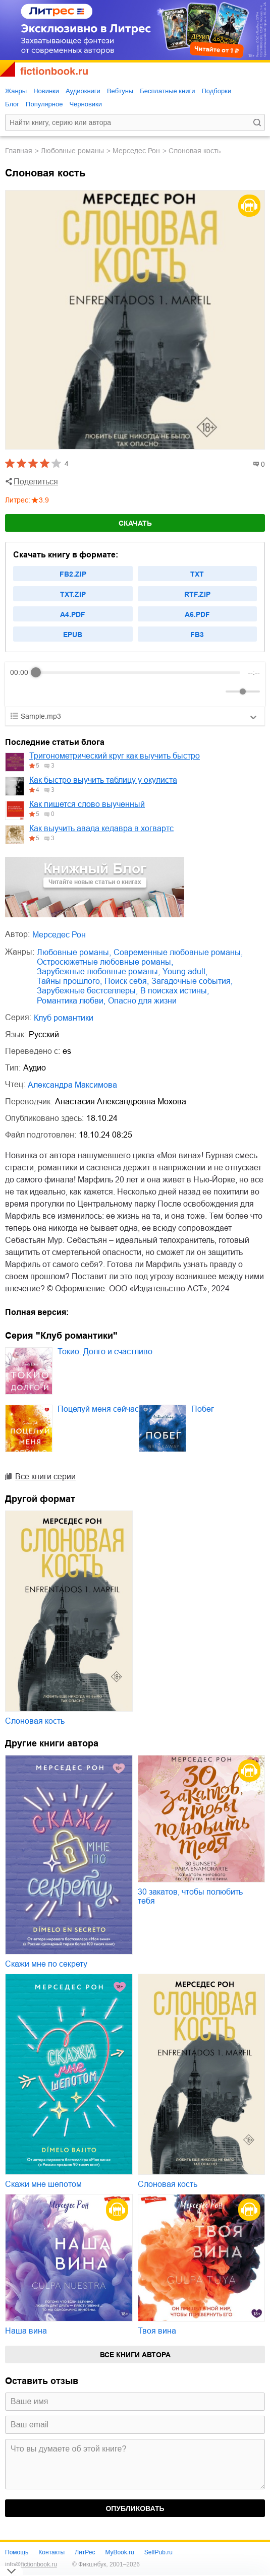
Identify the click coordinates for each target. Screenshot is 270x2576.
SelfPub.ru (158, 2552)
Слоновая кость (35, 1721)
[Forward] (64, 692)
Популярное (44, 104)
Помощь (16, 2552)
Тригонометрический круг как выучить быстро (114, 755)
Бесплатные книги (167, 91)
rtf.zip (197, 594)
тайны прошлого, (69, 981)
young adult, (185, 971)
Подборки (216, 91)
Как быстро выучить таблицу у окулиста (103, 780)
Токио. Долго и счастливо (105, 1351)
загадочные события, (192, 981)
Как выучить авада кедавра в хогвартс (101, 828)
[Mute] (216, 691)
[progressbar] (138, 672)
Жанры (16, 91)
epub (72, 635)
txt (197, 574)
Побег (202, 1409)
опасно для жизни (142, 1000)
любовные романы (72, 151)
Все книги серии (45, 1476)
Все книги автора (135, 2355)
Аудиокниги (83, 91)
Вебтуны (120, 91)
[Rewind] (20, 692)
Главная (18, 151)
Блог (12, 104)
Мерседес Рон (136, 151)
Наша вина (26, 2331)
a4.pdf (72, 614)
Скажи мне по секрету (46, 1964)
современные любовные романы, (178, 952)
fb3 (197, 635)
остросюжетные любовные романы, (105, 962)
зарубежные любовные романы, (98, 971)
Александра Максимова (72, 1085)
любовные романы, (74, 952)
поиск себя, (126, 981)
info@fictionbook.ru (31, 2564)
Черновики (85, 104)
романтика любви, (71, 1000)
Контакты (51, 2552)
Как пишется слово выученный (87, 804)
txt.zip (73, 594)
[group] (135, 684)
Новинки (46, 91)
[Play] (42, 691)
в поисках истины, (174, 990)
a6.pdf (197, 614)
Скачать (135, 523)
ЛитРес (85, 2552)
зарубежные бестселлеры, (87, 990)
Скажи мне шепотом (43, 2184)
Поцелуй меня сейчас (98, 1409)
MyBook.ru (119, 2552)
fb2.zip (73, 574)
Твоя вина (157, 2331)
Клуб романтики (63, 1018)
